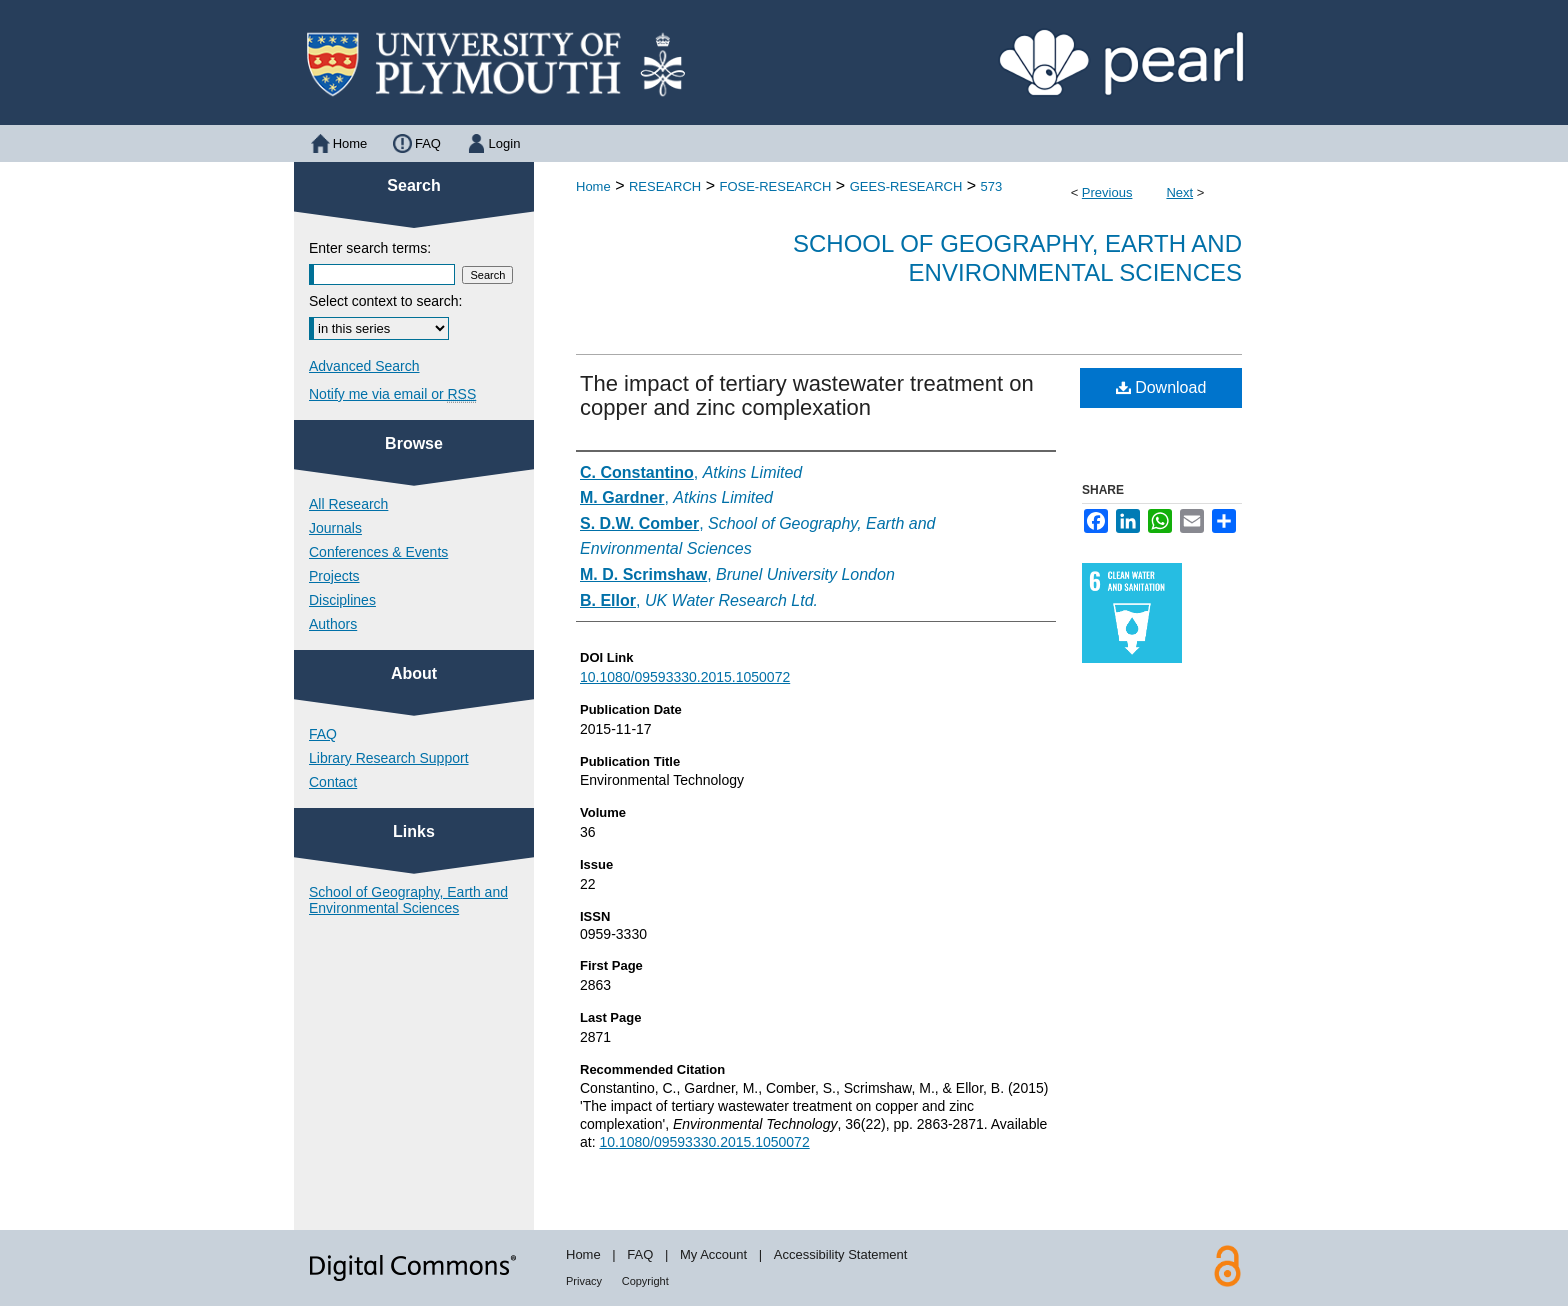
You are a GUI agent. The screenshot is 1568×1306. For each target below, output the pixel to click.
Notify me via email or (392, 394)
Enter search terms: (370, 248)
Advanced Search (364, 366)
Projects (334, 576)
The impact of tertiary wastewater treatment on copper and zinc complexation (807, 395)
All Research (348, 504)
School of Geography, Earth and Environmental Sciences (1017, 258)
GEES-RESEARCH (906, 186)
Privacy (584, 1281)
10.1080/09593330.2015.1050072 (685, 677)
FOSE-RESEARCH (775, 186)
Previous (1107, 192)
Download (1161, 387)
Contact (333, 782)
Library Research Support (389, 758)
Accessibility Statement (841, 1254)
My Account (713, 1254)
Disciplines (342, 600)
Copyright (645, 1281)
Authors (333, 624)
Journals (335, 528)
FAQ (323, 734)
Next (1179, 192)
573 (992, 186)
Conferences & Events (378, 552)
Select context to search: (385, 301)
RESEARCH (665, 186)
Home (593, 186)
